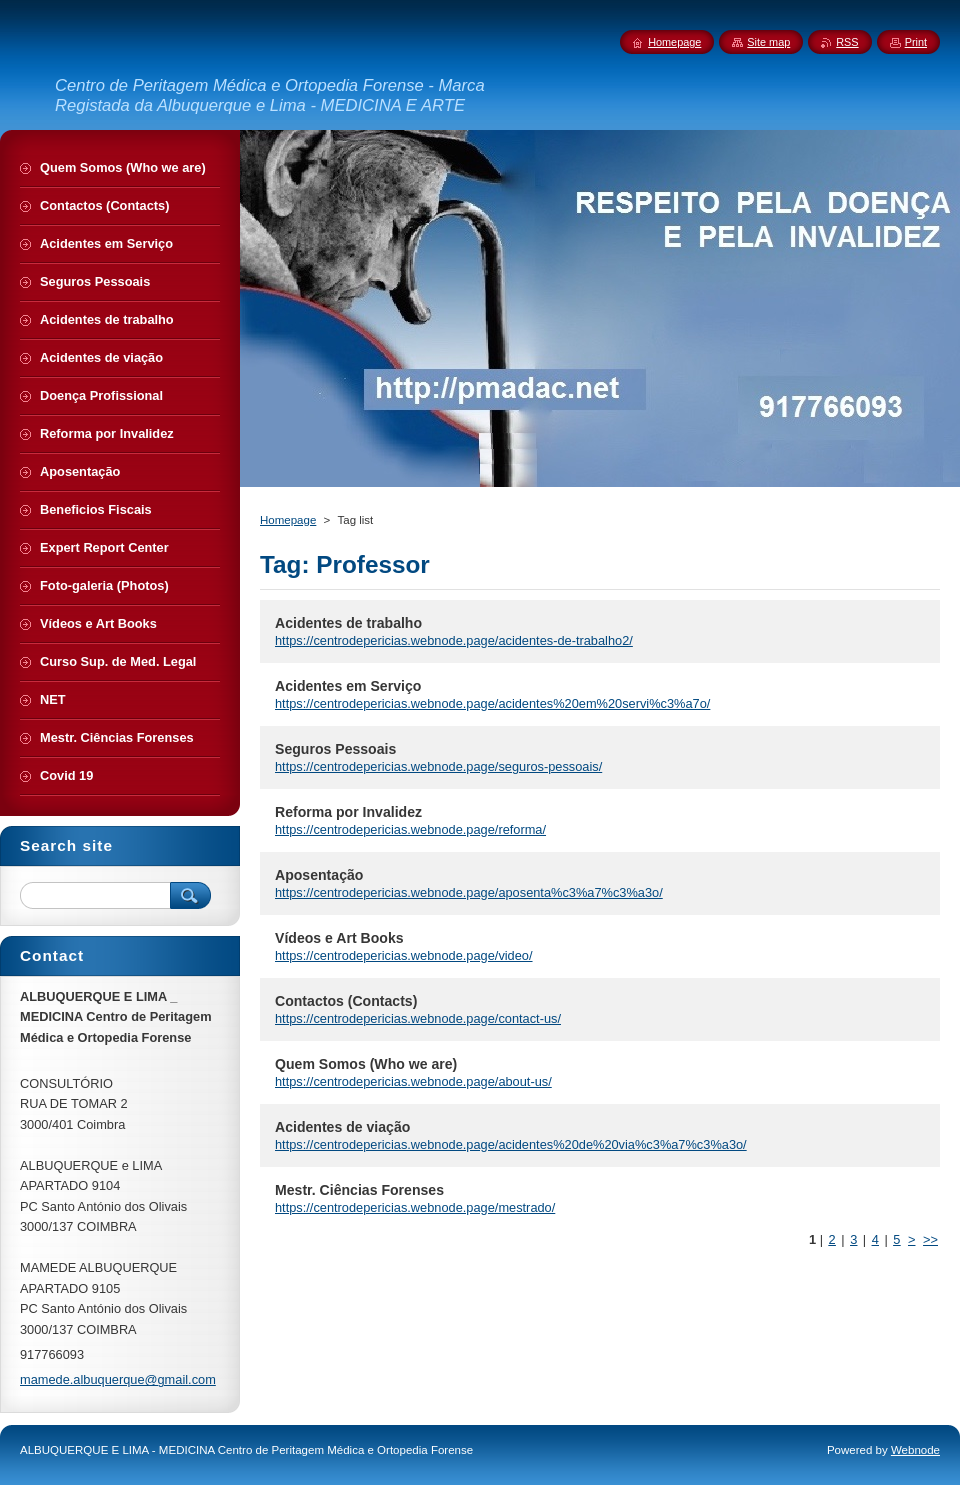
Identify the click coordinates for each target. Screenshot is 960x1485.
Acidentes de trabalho (348, 623)
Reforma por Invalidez (348, 812)
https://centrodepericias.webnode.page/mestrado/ (415, 1207)
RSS (847, 42)
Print (916, 42)
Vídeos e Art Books (339, 938)
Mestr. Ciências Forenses (359, 1190)
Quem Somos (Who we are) (366, 1064)
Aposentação (319, 875)
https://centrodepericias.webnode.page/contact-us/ (418, 1018)
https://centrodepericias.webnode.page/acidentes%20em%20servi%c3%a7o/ (492, 703)
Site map (768, 42)
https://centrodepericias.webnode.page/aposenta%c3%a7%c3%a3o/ (469, 892)
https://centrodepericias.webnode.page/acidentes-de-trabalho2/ (454, 640)
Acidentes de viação (342, 1127)
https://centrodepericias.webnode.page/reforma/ (410, 829)
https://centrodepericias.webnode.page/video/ (404, 955)
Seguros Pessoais (335, 749)
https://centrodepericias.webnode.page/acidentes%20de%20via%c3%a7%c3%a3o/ (511, 1144)
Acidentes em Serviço (348, 686)
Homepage (288, 520)
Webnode (915, 1450)
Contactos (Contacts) (346, 1001)
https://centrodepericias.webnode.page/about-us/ (413, 1081)
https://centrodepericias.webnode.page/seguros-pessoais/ (438, 766)
